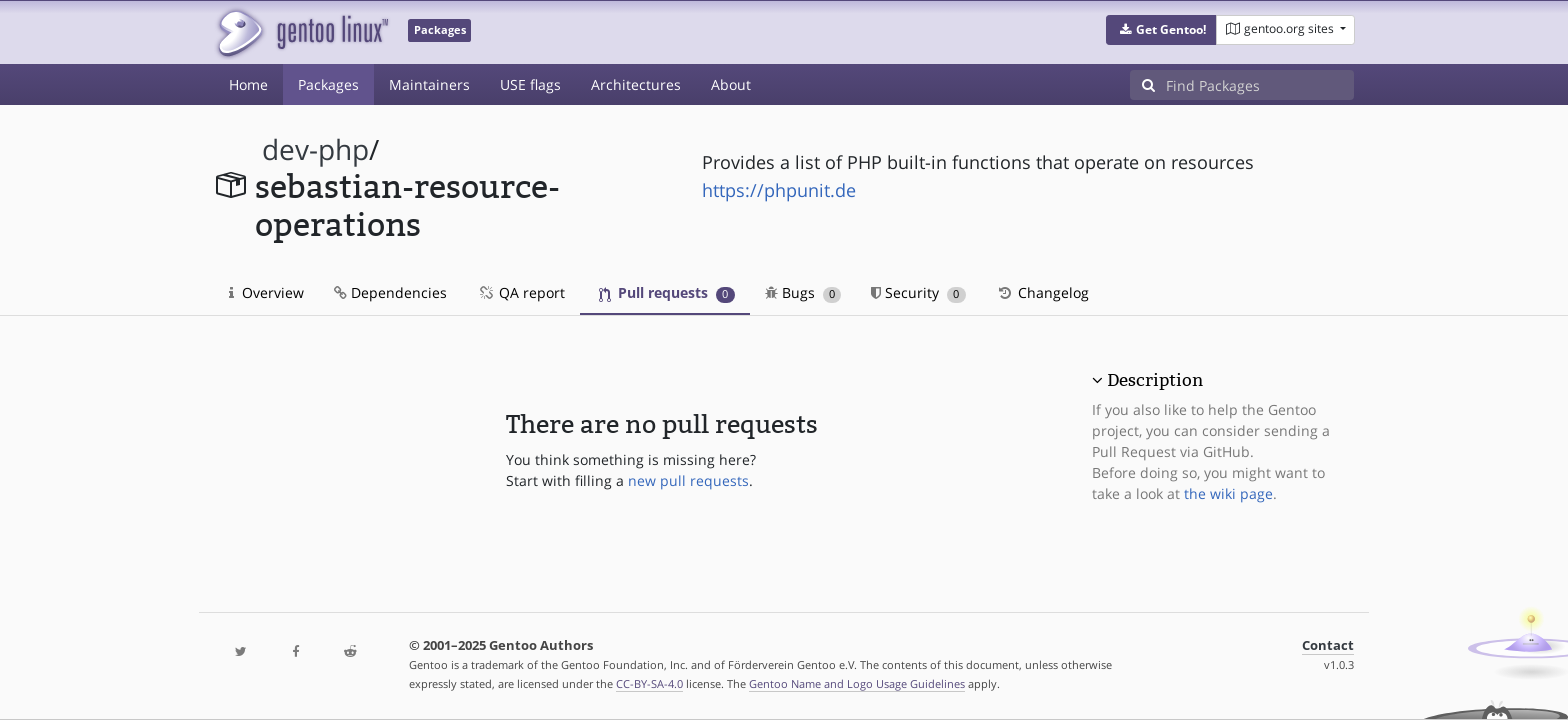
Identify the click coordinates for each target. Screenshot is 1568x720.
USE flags (530, 84)
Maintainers (429, 84)
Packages (328, 84)
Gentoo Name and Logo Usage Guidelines (857, 683)
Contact (1328, 645)
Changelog (1042, 292)
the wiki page (1228, 493)
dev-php (315, 149)
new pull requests (688, 480)
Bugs (803, 292)
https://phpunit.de (779, 190)
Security (918, 292)
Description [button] (1155, 380)
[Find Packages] (1260, 85)
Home (248, 84)
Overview (266, 292)
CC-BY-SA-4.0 (649, 683)
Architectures (636, 84)
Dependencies (390, 292)
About (731, 84)
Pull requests (667, 292)
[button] (1161, 30)
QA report (521, 292)
